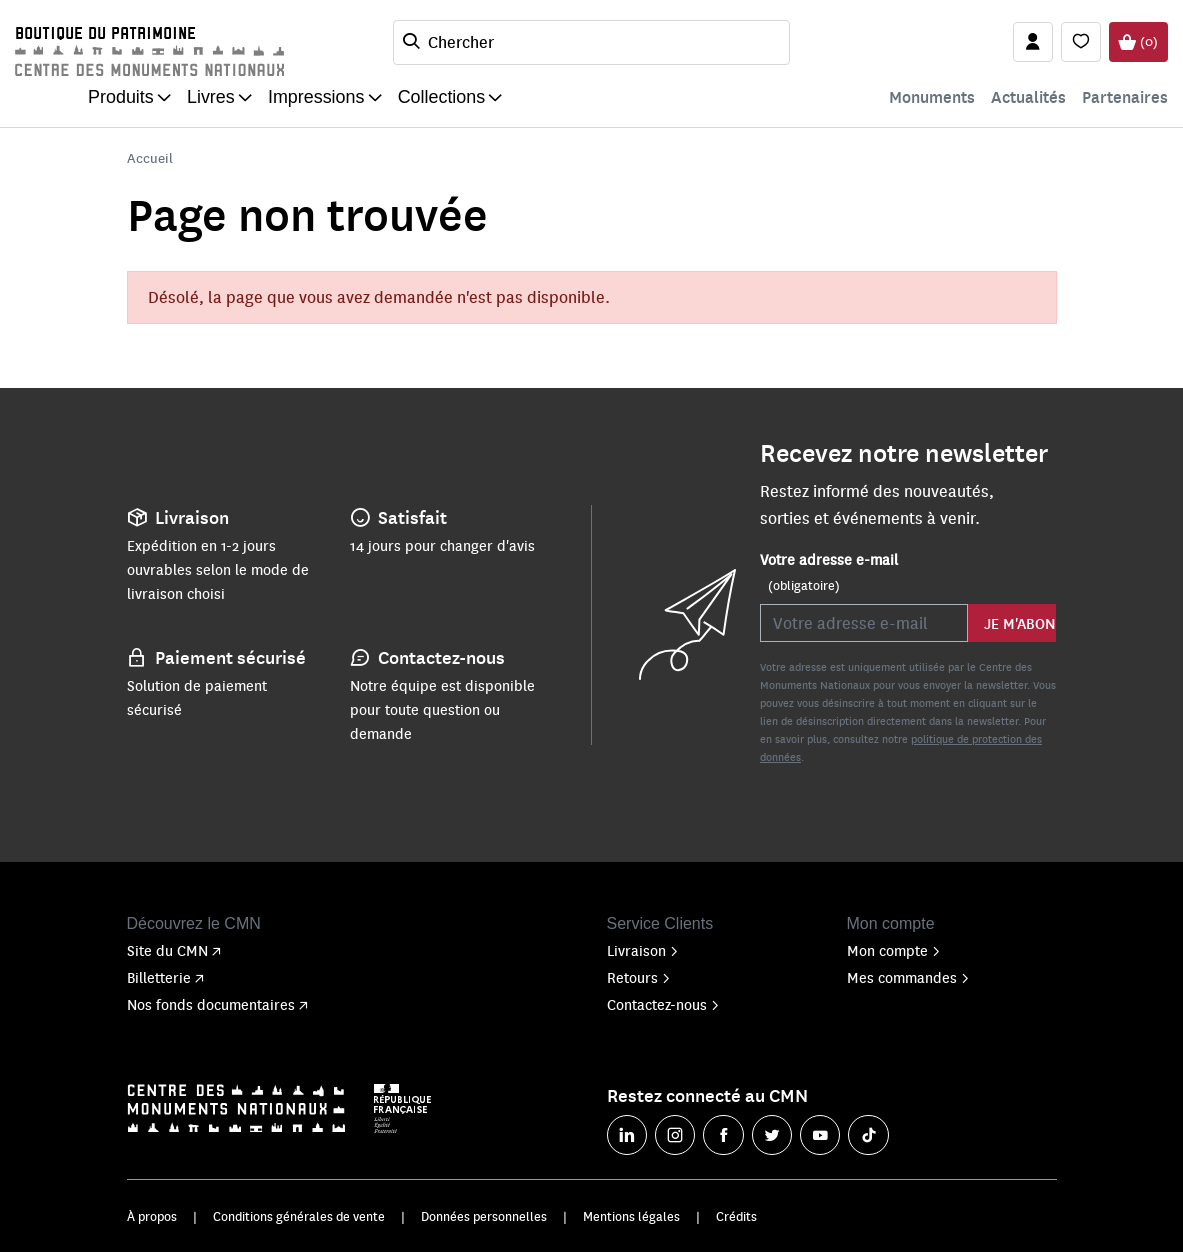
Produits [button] (121, 97)
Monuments (932, 96)
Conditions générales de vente (299, 1216)
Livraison (643, 950)
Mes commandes (908, 977)
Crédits (736, 1216)
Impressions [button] (316, 97)
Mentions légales (631, 1216)
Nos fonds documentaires (217, 1004)
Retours (639, 977)
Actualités (1028, 96)
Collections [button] (442, 97)
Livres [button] (211, 97)
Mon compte (894, 950)
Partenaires (1125, 96)
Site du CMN (174, 950)
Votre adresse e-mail (829, 572)
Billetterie (165, 977)
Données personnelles (484, 1216)
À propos (152, 1216)
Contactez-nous (663, 1004)
